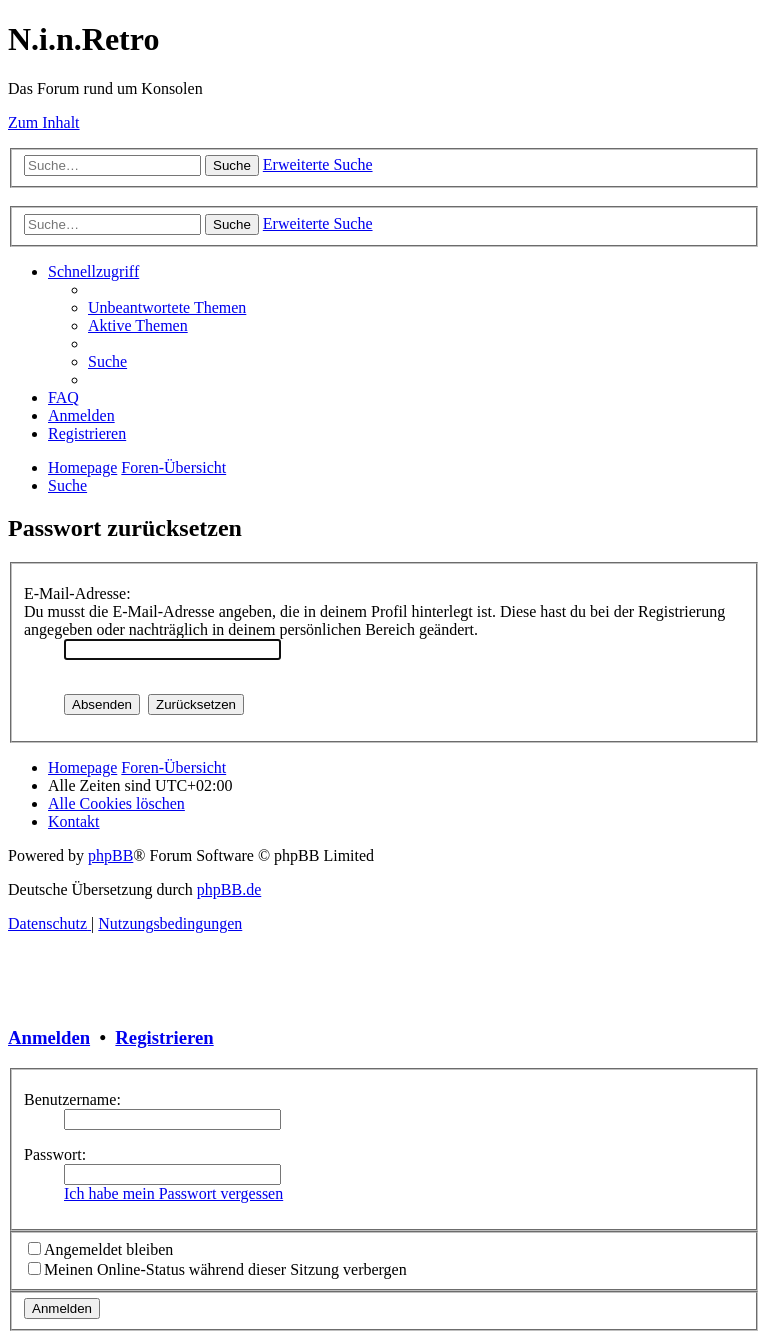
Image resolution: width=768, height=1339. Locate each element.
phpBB (110, 855)
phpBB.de (229, 889)
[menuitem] (167, 307)
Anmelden (49, 1037)
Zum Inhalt (44, 122)
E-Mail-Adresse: (77, 593)
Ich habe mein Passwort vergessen (173, 1193)
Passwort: (55, 1154)
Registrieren (164, 1037)
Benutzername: (72, 1099)
